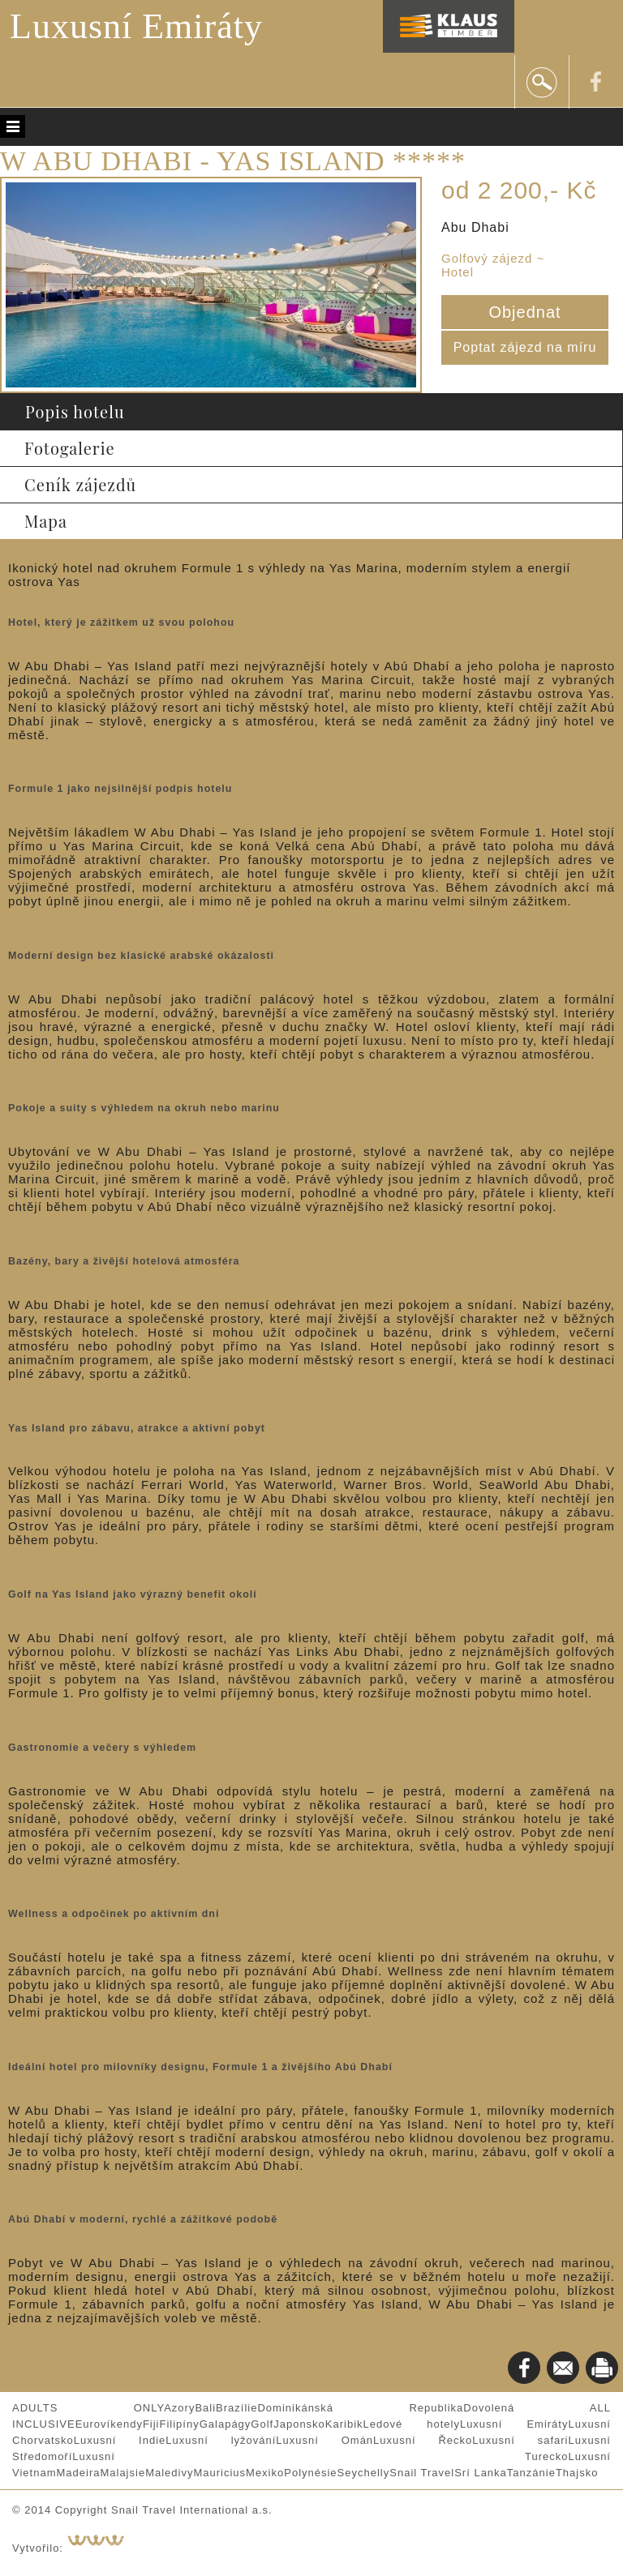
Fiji (151, 2424)
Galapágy (225, 2424)
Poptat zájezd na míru (525, 347)
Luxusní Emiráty (136, 26)
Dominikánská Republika (360, 2408)
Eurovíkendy (109, 2424)
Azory (179, 2408)
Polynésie (310, 2473)
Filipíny (180, 2424)
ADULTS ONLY (88, 2408)
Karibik (344, 2424)
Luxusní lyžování (220, 2440)
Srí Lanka (480, 2473)
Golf (262, 2424)
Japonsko (299, 2424)
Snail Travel (421, 2473)
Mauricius (219, 2473)
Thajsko (577, 2473)
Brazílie (236, 2408)
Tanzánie (531, 2473)
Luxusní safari (520, 2440)
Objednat (524, 312)
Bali (205, 2408)
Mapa (45, 521)
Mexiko (265, 2473)
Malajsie (122, 2473)
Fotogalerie (69, 448)
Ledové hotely (411, 2424)
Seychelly (363, 2473)
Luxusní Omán (324, 2440)
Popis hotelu (75, 411)
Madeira (78, 2473)
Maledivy (169, 2473)
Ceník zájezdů (80, 484)
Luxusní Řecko (422, 2440)
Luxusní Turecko (320, 2456)
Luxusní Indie (120, 2440)
